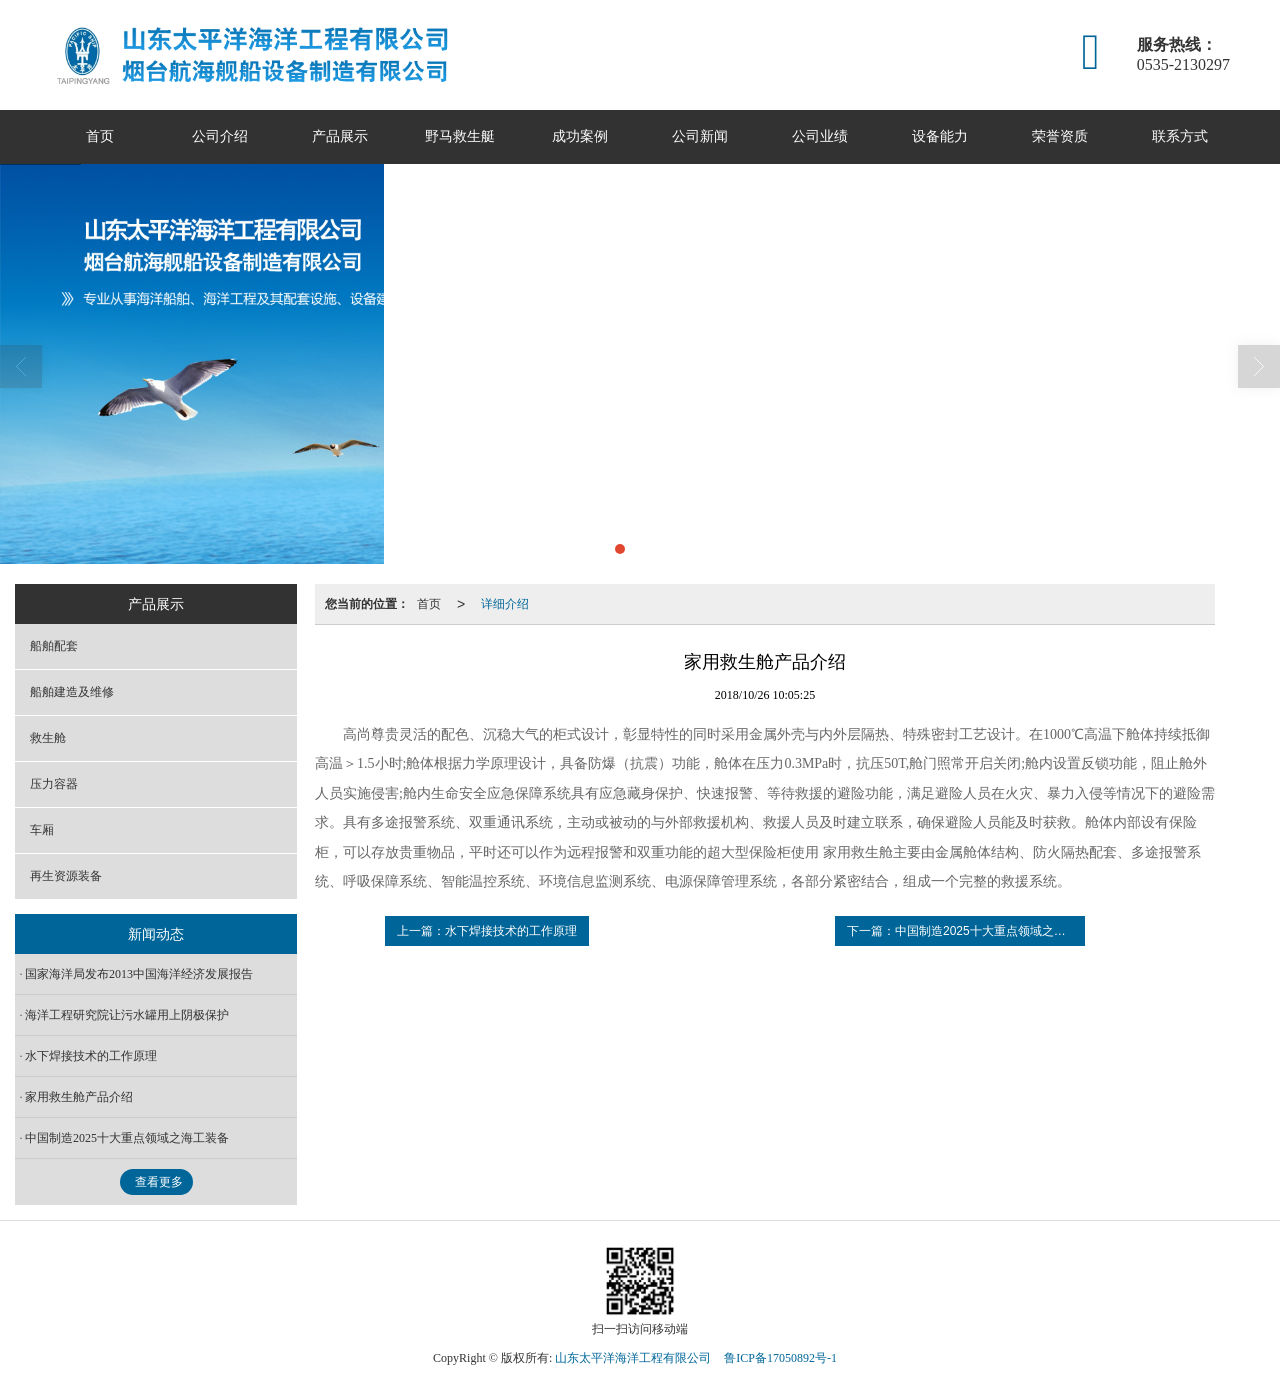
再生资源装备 (66, 876)
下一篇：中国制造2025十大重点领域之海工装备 (966, 931)
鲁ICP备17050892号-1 (780, 1358)
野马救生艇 (460, 136)
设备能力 (940, 136)
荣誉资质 (1060, 136)
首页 (100, 136)
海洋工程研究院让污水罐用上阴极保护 (127, 1015)
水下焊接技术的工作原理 (91, 1056)
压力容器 (54, 784)
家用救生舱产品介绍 (79, 1097)
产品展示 (340, 136)
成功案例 (580, 136)
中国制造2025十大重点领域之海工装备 (127, 1138)
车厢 (42, 830)
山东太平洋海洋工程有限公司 (633, 1358)
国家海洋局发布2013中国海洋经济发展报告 (139, 974)
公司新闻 (700, 136)
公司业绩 (820, 136)
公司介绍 (220, 136)
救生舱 (48, 738)
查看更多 (159, 1182)
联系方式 (1180, 136)
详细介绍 (505, 604)
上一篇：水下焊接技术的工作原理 (487, 931)
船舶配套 (54, 646)
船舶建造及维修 (72, 692)
